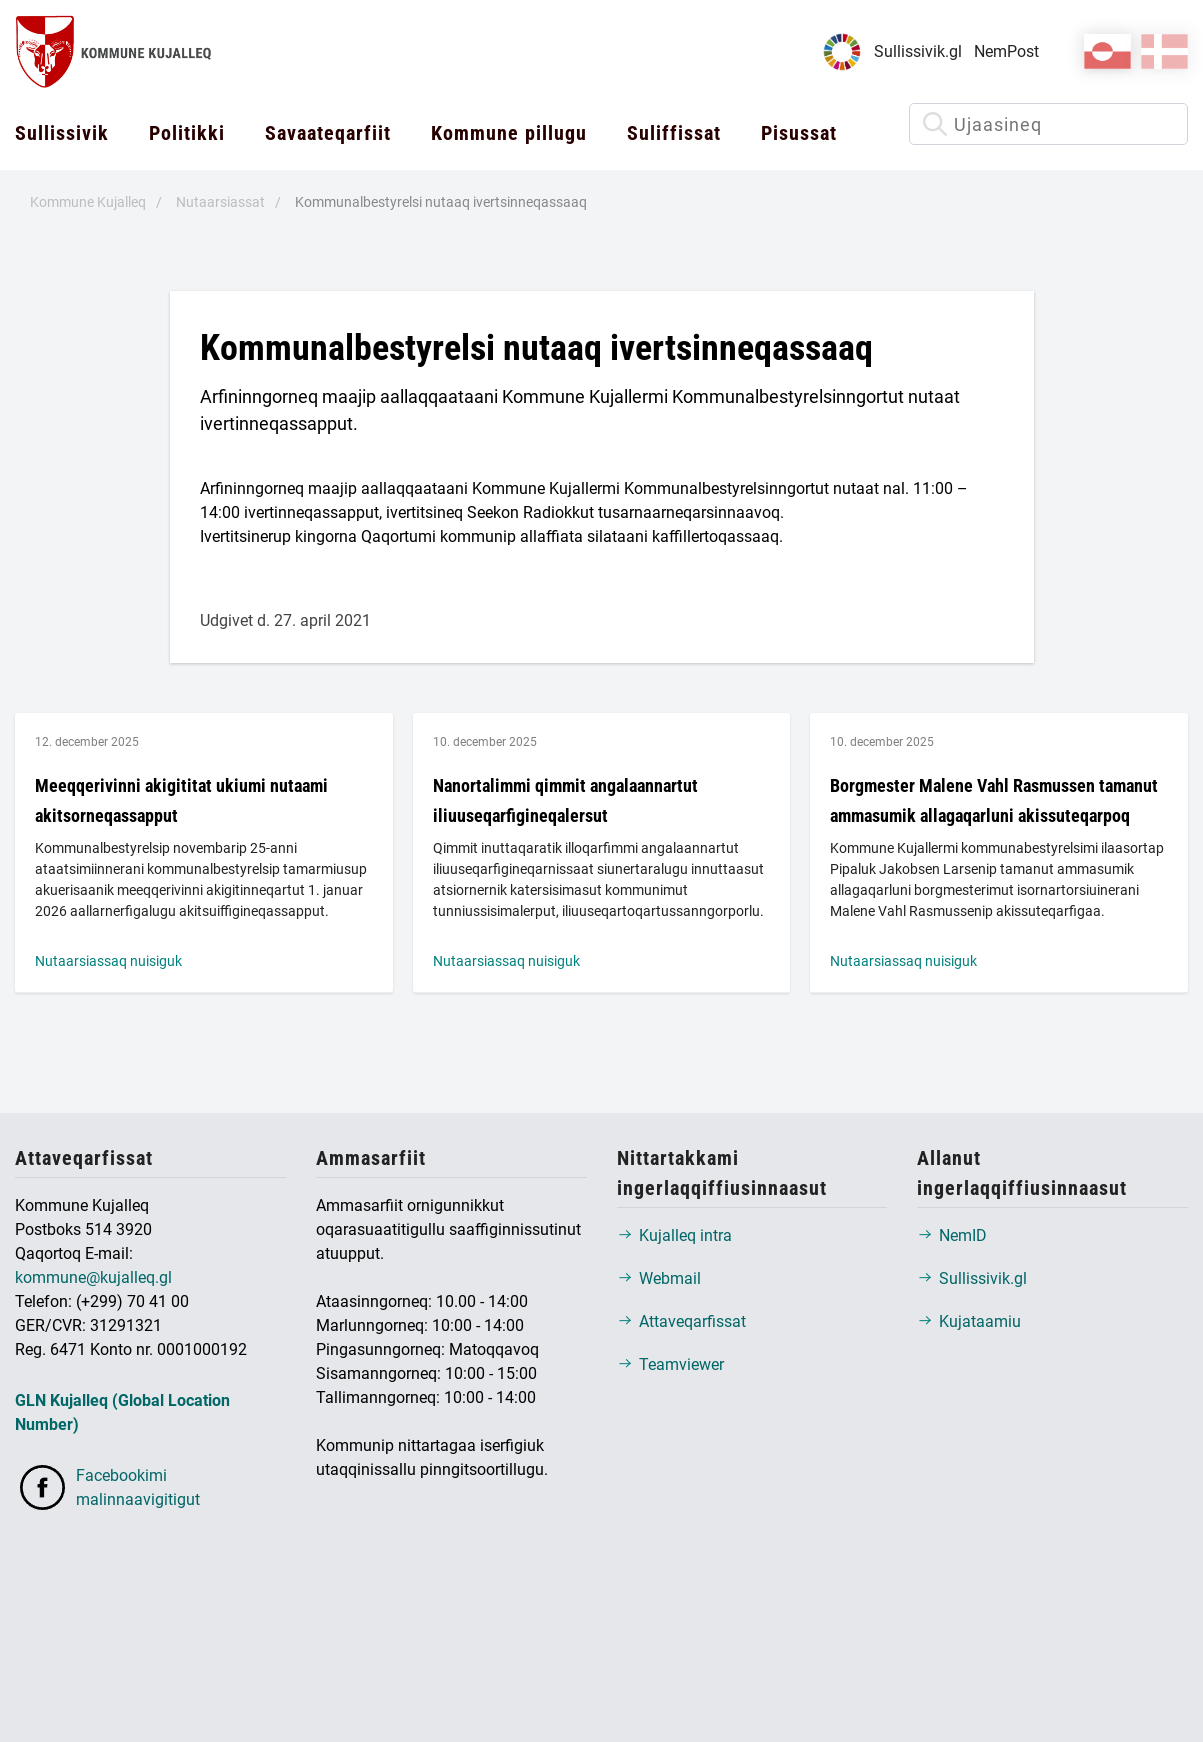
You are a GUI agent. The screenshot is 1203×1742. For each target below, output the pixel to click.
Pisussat (799, 133)
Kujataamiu (969, 1321)
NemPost (1006, 51)
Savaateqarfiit (328, 133)
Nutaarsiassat (220, 202)
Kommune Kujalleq (88, 202)
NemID (952, 1235)
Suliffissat (674, 133)
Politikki (187, 133)
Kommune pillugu (509, 133)
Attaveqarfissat (681, 1321)
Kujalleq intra (674, 1235)
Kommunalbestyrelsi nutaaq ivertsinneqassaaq (441, 202)
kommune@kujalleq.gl (93, 1277)
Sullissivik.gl (918, 51)
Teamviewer (670, 1364)
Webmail (659, 1278)
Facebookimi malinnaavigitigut (107, 1487)
